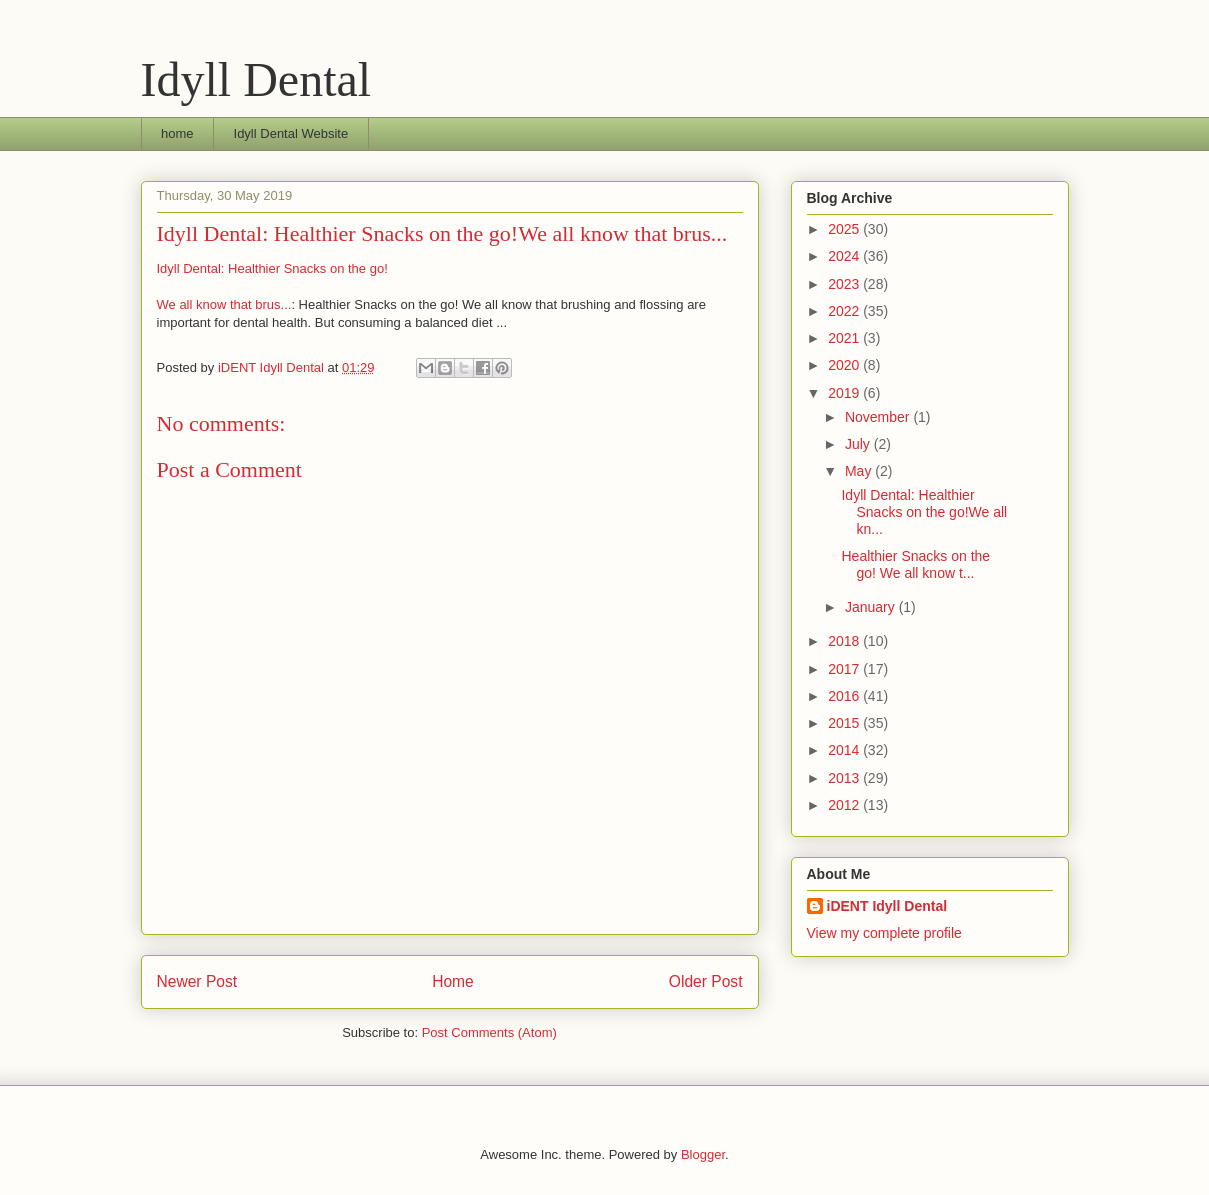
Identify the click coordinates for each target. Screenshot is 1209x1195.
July (859, 444)
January (872, 607)
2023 (845, 284)
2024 (845, 256)
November (879, 417)
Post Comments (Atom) (489, 1032)
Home (453, 981)
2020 (845, 365)
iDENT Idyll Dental (887, 906)
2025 (845, 229)
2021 (845, 338)
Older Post (706, 981)
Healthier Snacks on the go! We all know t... (915, 564)
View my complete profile (884, 933)
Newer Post (197, 981)
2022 (845, 311)
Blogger (703, 1154)
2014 (845, 750)
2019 (845, 393)
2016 (845, 696)
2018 (845, 641)
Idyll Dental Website (291, 133)
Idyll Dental (256, 79)
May (860, 471)
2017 (845, 669)
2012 (845, 805)
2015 (845, 723)
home (177, 133)
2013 (845, 778)
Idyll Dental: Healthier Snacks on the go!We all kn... (924, 512)
